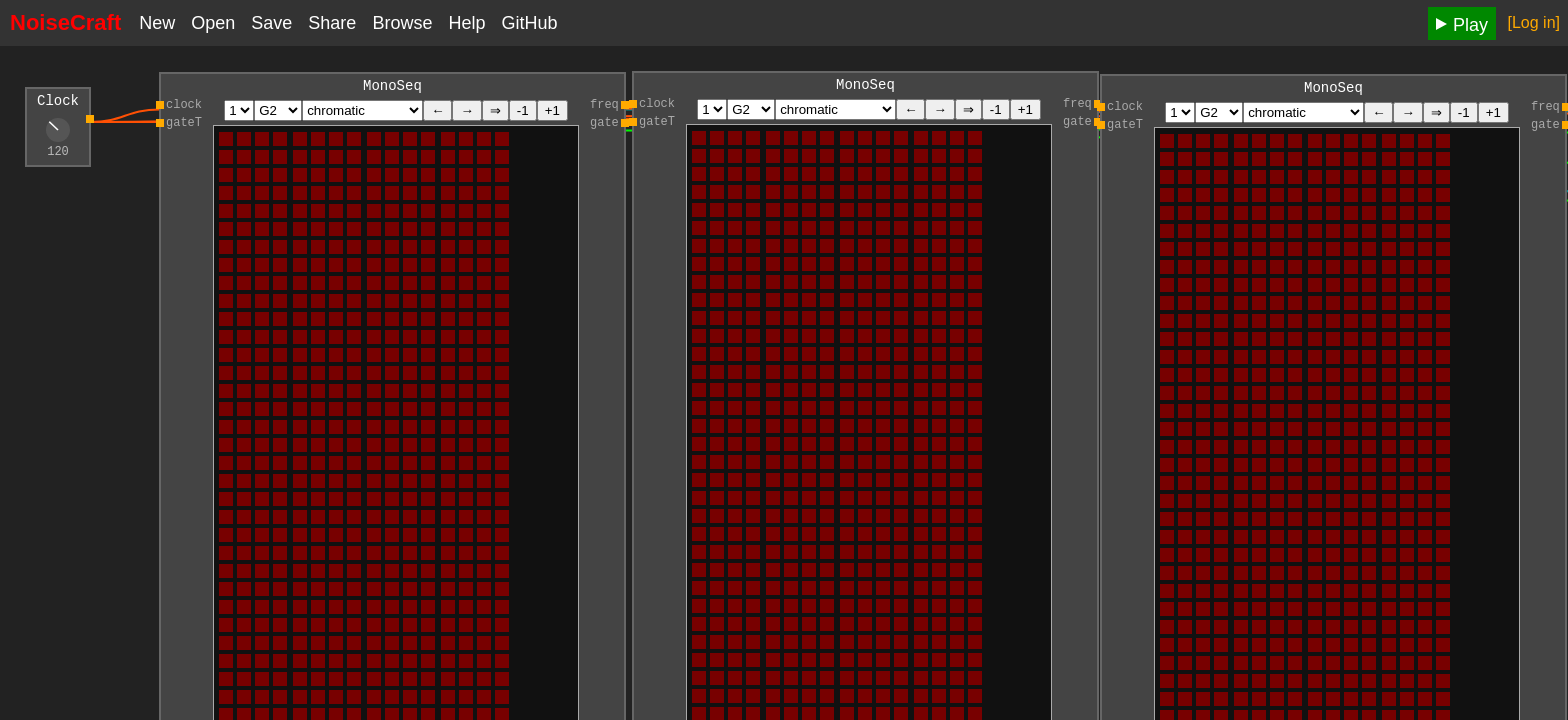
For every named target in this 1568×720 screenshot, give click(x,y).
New (157, 23)
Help (466, 23)
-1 (523, 113)
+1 (552, 113)
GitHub (529, 23)
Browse (402, 23)
